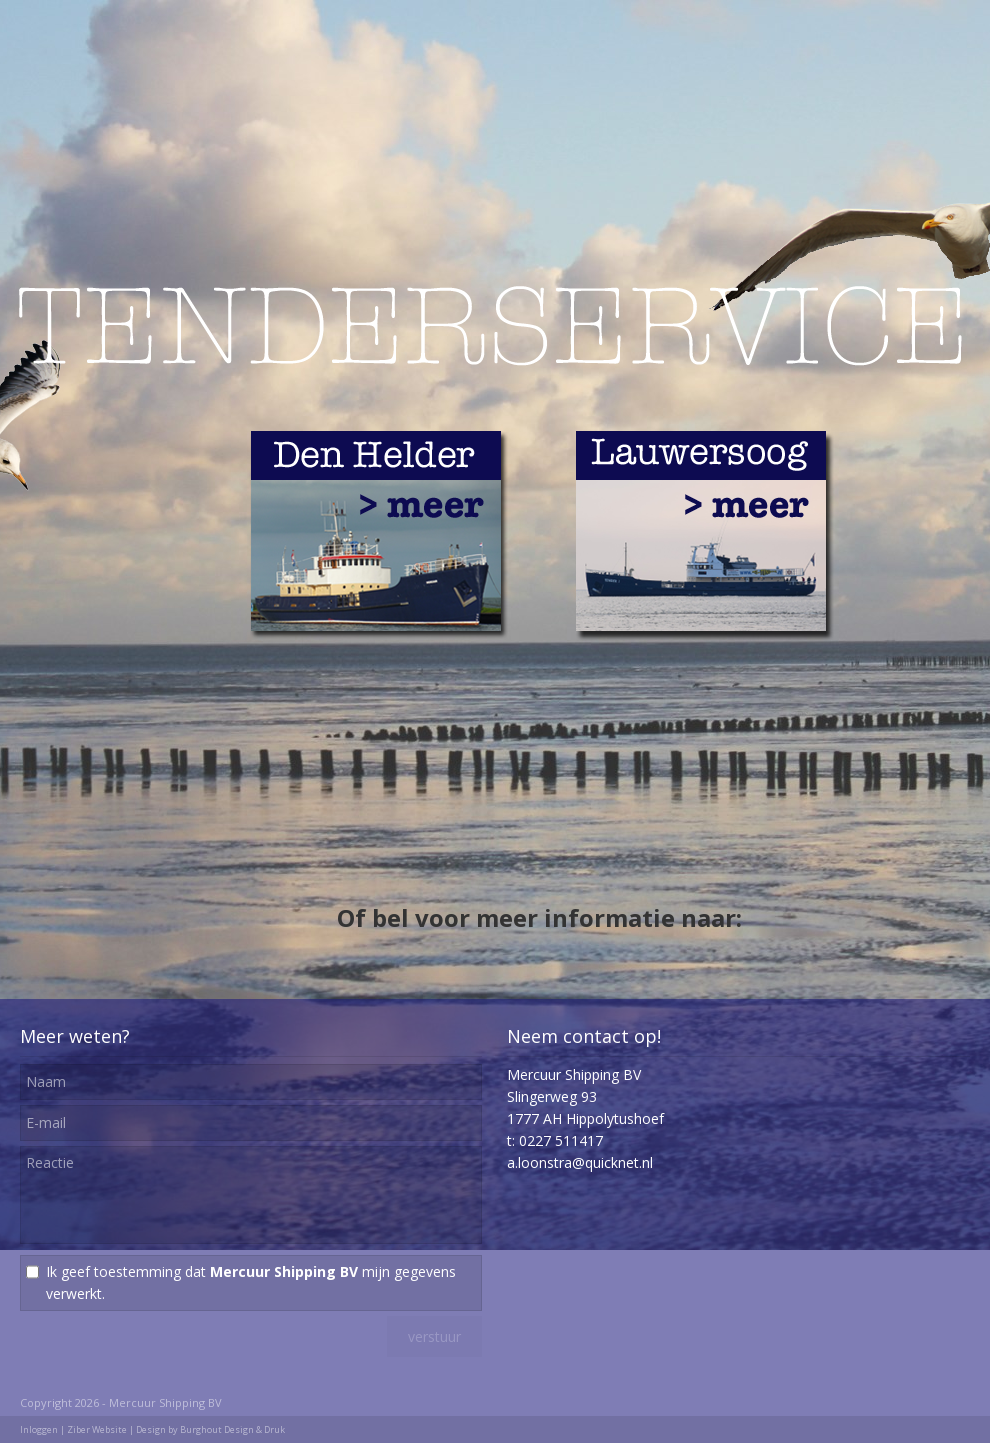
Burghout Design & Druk (232, 1429)
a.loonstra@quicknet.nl (580, 1162)
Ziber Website (97, 1429)
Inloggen (39, 1429)
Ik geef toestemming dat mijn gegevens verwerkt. (251, 1282)
